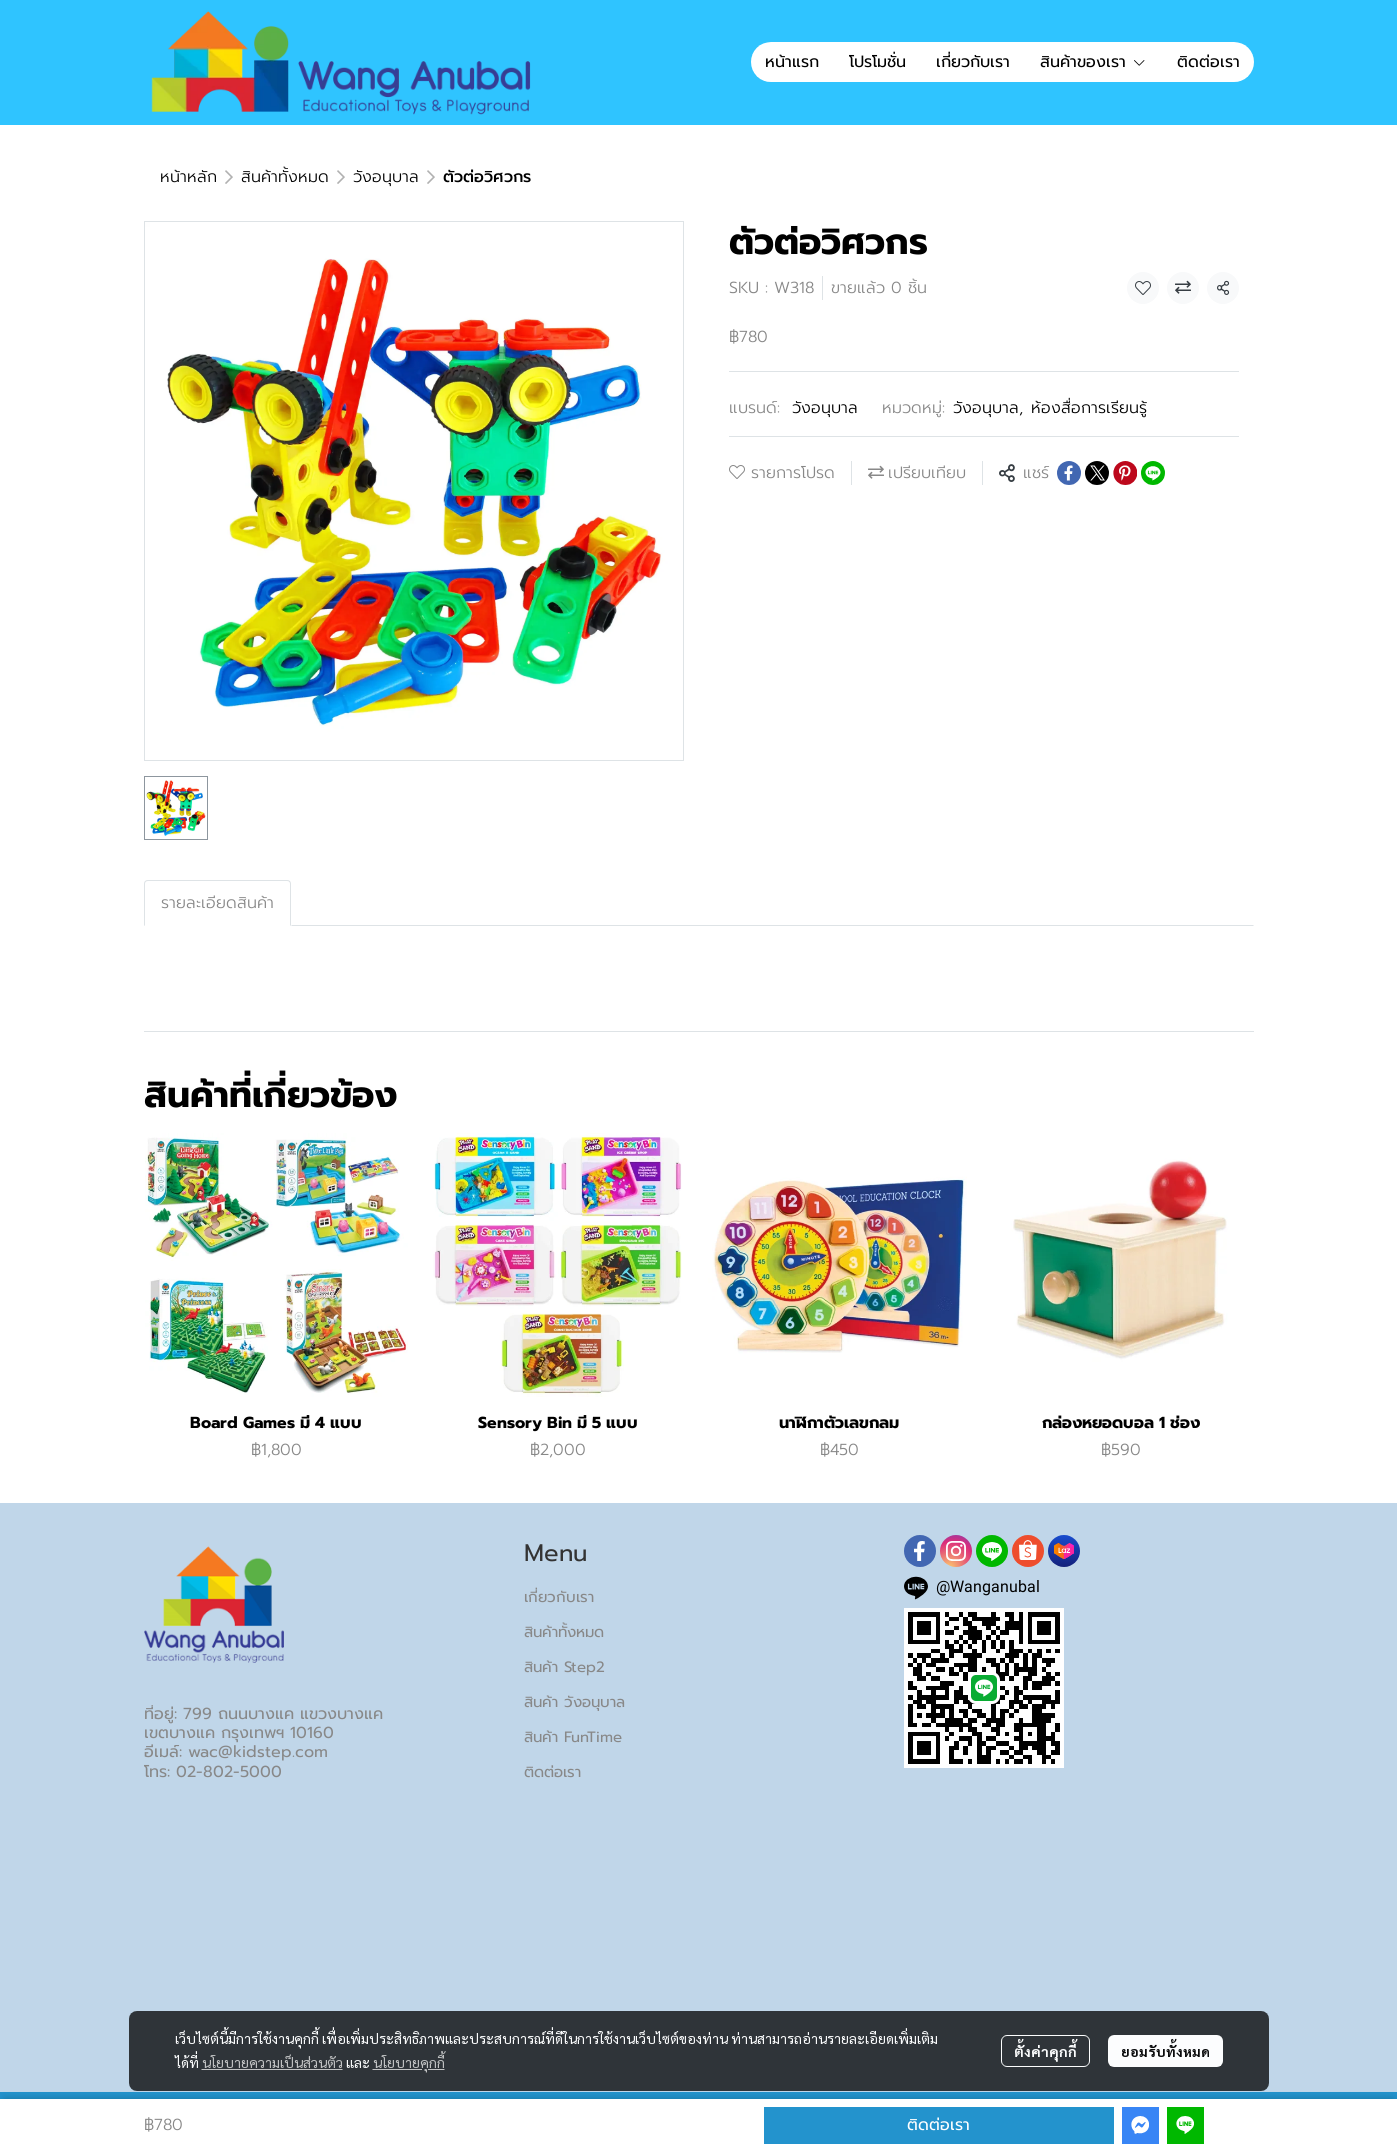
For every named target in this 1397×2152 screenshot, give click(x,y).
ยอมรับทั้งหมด (1165, 2051)
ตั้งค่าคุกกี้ (1045, 2051)
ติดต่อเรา (938, 2125)
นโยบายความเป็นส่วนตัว (272, 2062)
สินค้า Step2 (564, 1667)
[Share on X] (1097, 473)
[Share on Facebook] (1069, 473)
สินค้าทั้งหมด (285, 177)
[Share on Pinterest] (1125, 473)
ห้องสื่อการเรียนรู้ (1089, 408)
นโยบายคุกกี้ (409, 2062)
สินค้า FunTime (573, 1737)
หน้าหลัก (188, 177)
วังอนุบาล (386, 177)
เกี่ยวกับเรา (559, 1597)
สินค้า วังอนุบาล (574, 1702)
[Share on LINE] (1153, 473)
